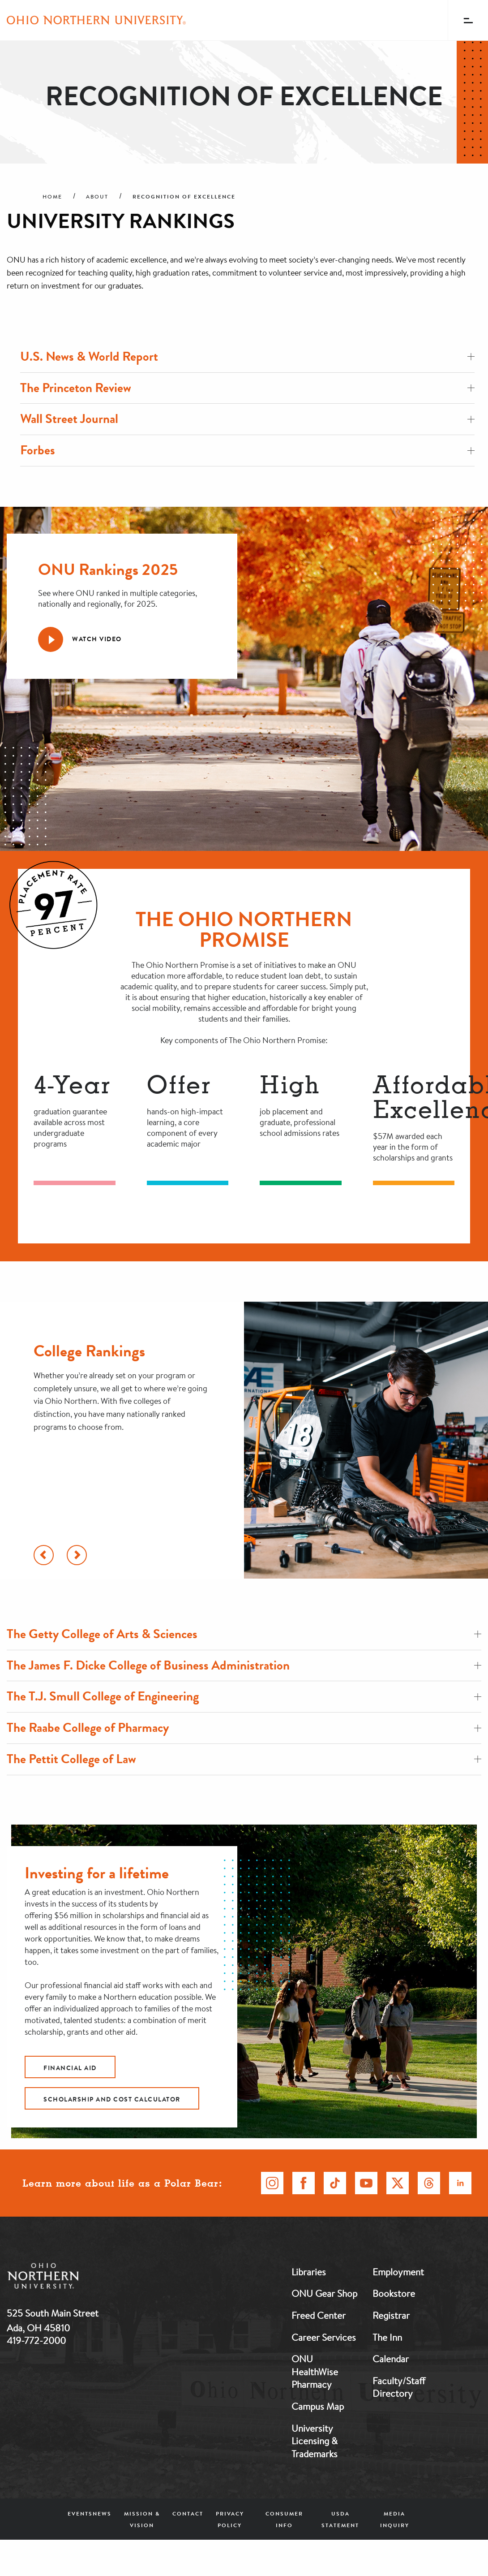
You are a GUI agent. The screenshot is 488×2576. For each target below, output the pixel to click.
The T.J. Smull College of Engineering (244, 1696)
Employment (398, 2271)
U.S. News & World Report (247, 356)
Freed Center (318, 2315)
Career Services (323, 2337)
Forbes (247, 450)
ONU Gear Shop (324, 2293)
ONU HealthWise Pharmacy (314, 2371)
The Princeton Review (247, 388)
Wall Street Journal (247, 419)
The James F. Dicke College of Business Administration (244, 1665)
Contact (187, 2513)
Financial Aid (70, 2067)
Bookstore (393, 2293)
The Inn (387, 2337)
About (97, 196)
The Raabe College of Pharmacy (244, 1727)
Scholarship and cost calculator (111, 2099)
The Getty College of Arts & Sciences (244, 1634)
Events (80, 2513)
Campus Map (317, 2406)
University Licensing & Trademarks (314, 2441)
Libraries (308, 2271)
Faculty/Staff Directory (398, 2387)
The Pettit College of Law (244, 1759)
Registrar (391, 2315)
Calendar (390, 2358)
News (102, 2513)
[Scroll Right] (77, 1555)
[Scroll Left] (44, 1555)
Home (52, 196)
